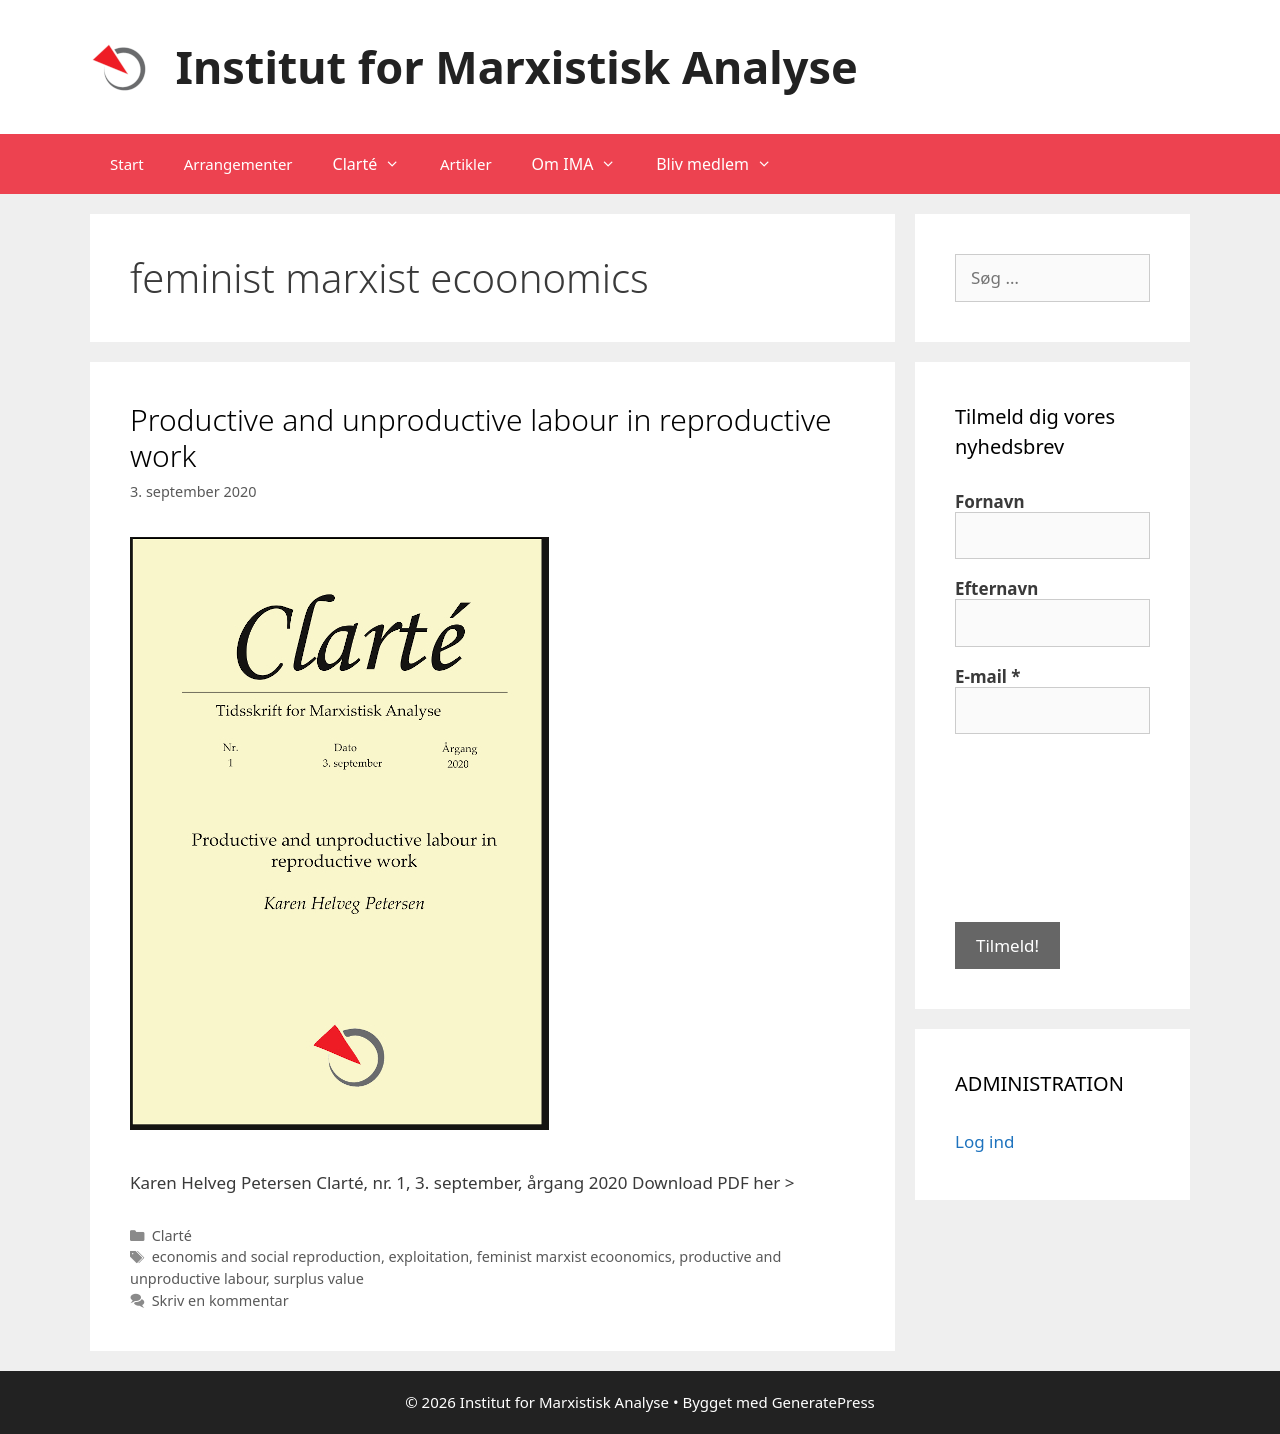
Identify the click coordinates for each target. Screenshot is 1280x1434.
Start (127, 164)
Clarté (376, 164)
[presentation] (1037, 826)
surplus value (319, 1278)
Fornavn (990, 502)
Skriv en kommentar (220, 1300)
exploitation (429, 1256)
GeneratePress (823, 1402)
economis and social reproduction (266, 1256)
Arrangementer (238, 164)
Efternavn (996, 589)
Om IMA (584, 164)
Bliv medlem (724, 164)
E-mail (988, 677)
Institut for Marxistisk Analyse (517, 66)
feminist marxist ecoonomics (574, 1256)
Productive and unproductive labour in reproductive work (481, 437)
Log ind (984, 1141)
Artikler (466, 164)
